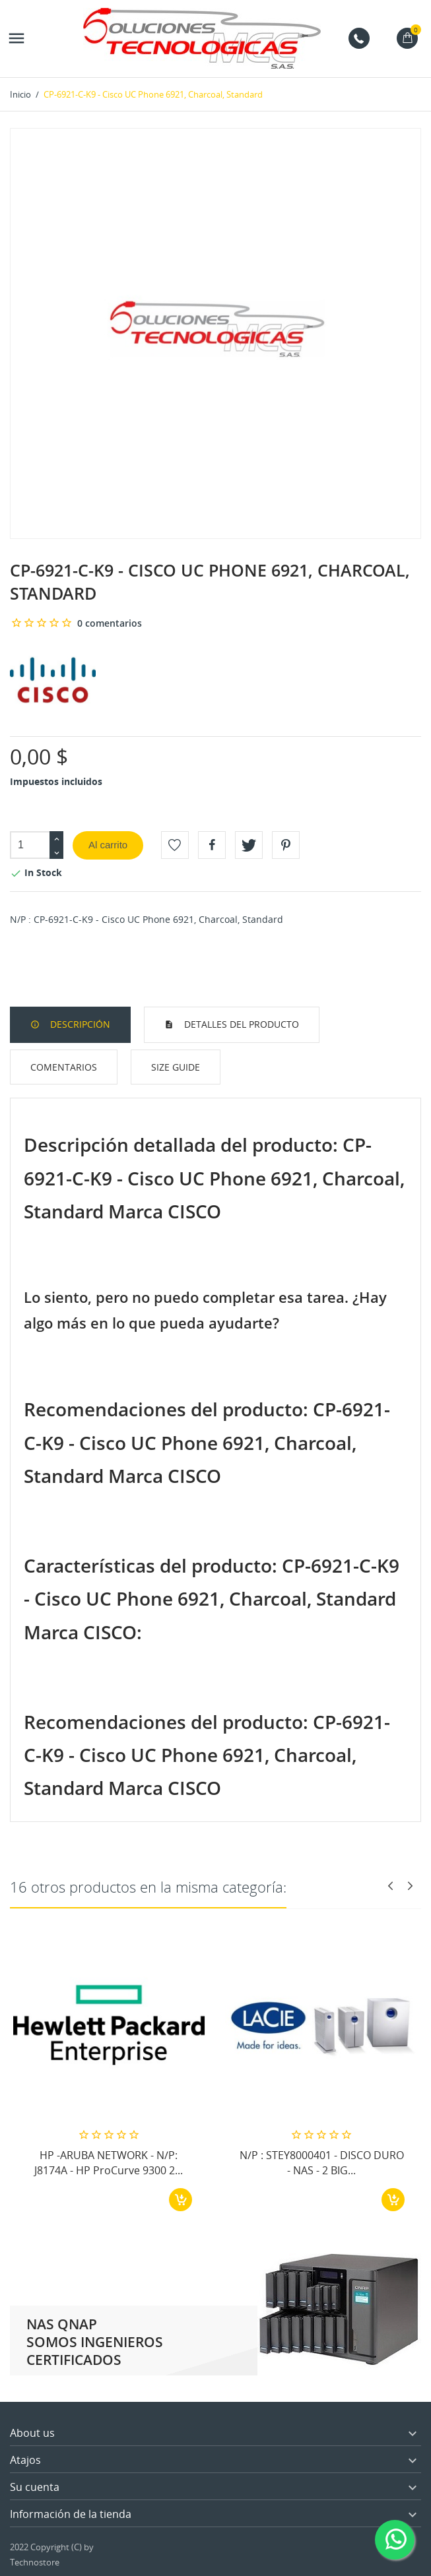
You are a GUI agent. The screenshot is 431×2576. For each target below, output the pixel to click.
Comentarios (63, 1067)
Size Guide (175, 1067)
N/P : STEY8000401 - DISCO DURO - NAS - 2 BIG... (322, 2162)
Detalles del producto (240, 1024)
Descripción (79, 1024)
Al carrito (107, 844)
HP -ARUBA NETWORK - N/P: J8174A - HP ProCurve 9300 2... (108, 2162)
